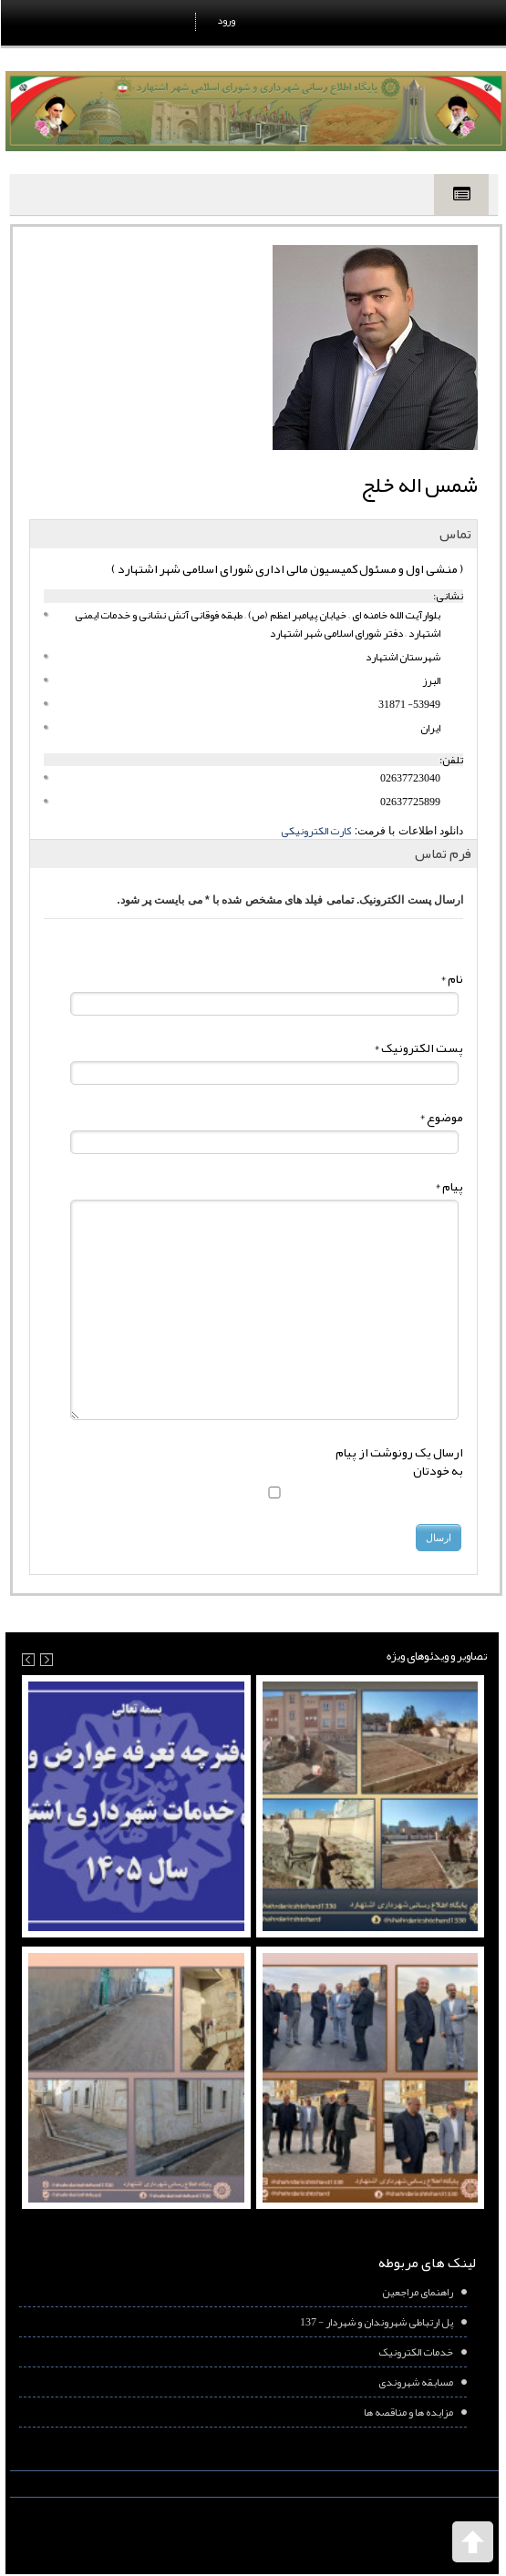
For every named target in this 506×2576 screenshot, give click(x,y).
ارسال (437, 1537)
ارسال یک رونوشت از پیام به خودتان (398, 1461)
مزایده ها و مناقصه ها (407, 2412)
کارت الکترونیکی (315, 831)
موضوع (440, 1117)
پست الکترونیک (417, 1047)
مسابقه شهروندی (414, 2382)
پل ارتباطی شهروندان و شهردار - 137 (375, 2322)
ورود (225, 20)
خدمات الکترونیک (414, 2352)
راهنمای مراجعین (416, 2292)
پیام (448, 1186)
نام (450, 978)
